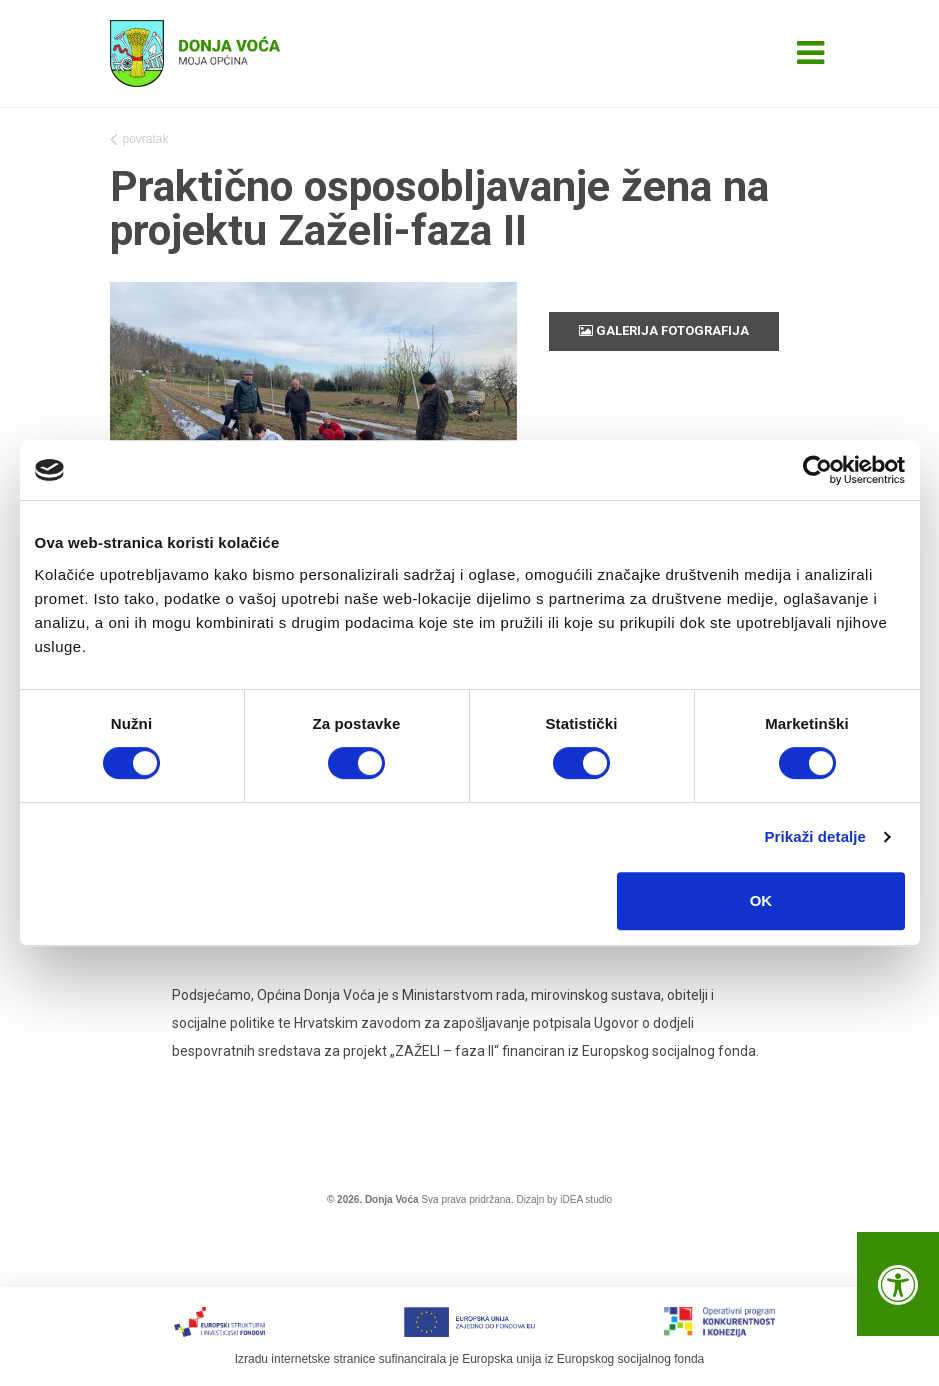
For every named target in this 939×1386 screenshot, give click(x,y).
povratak (139, 141)
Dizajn (530, 1199)
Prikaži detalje (816, 836)
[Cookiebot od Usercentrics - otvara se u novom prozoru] (817, 470)
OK (761, 900)
